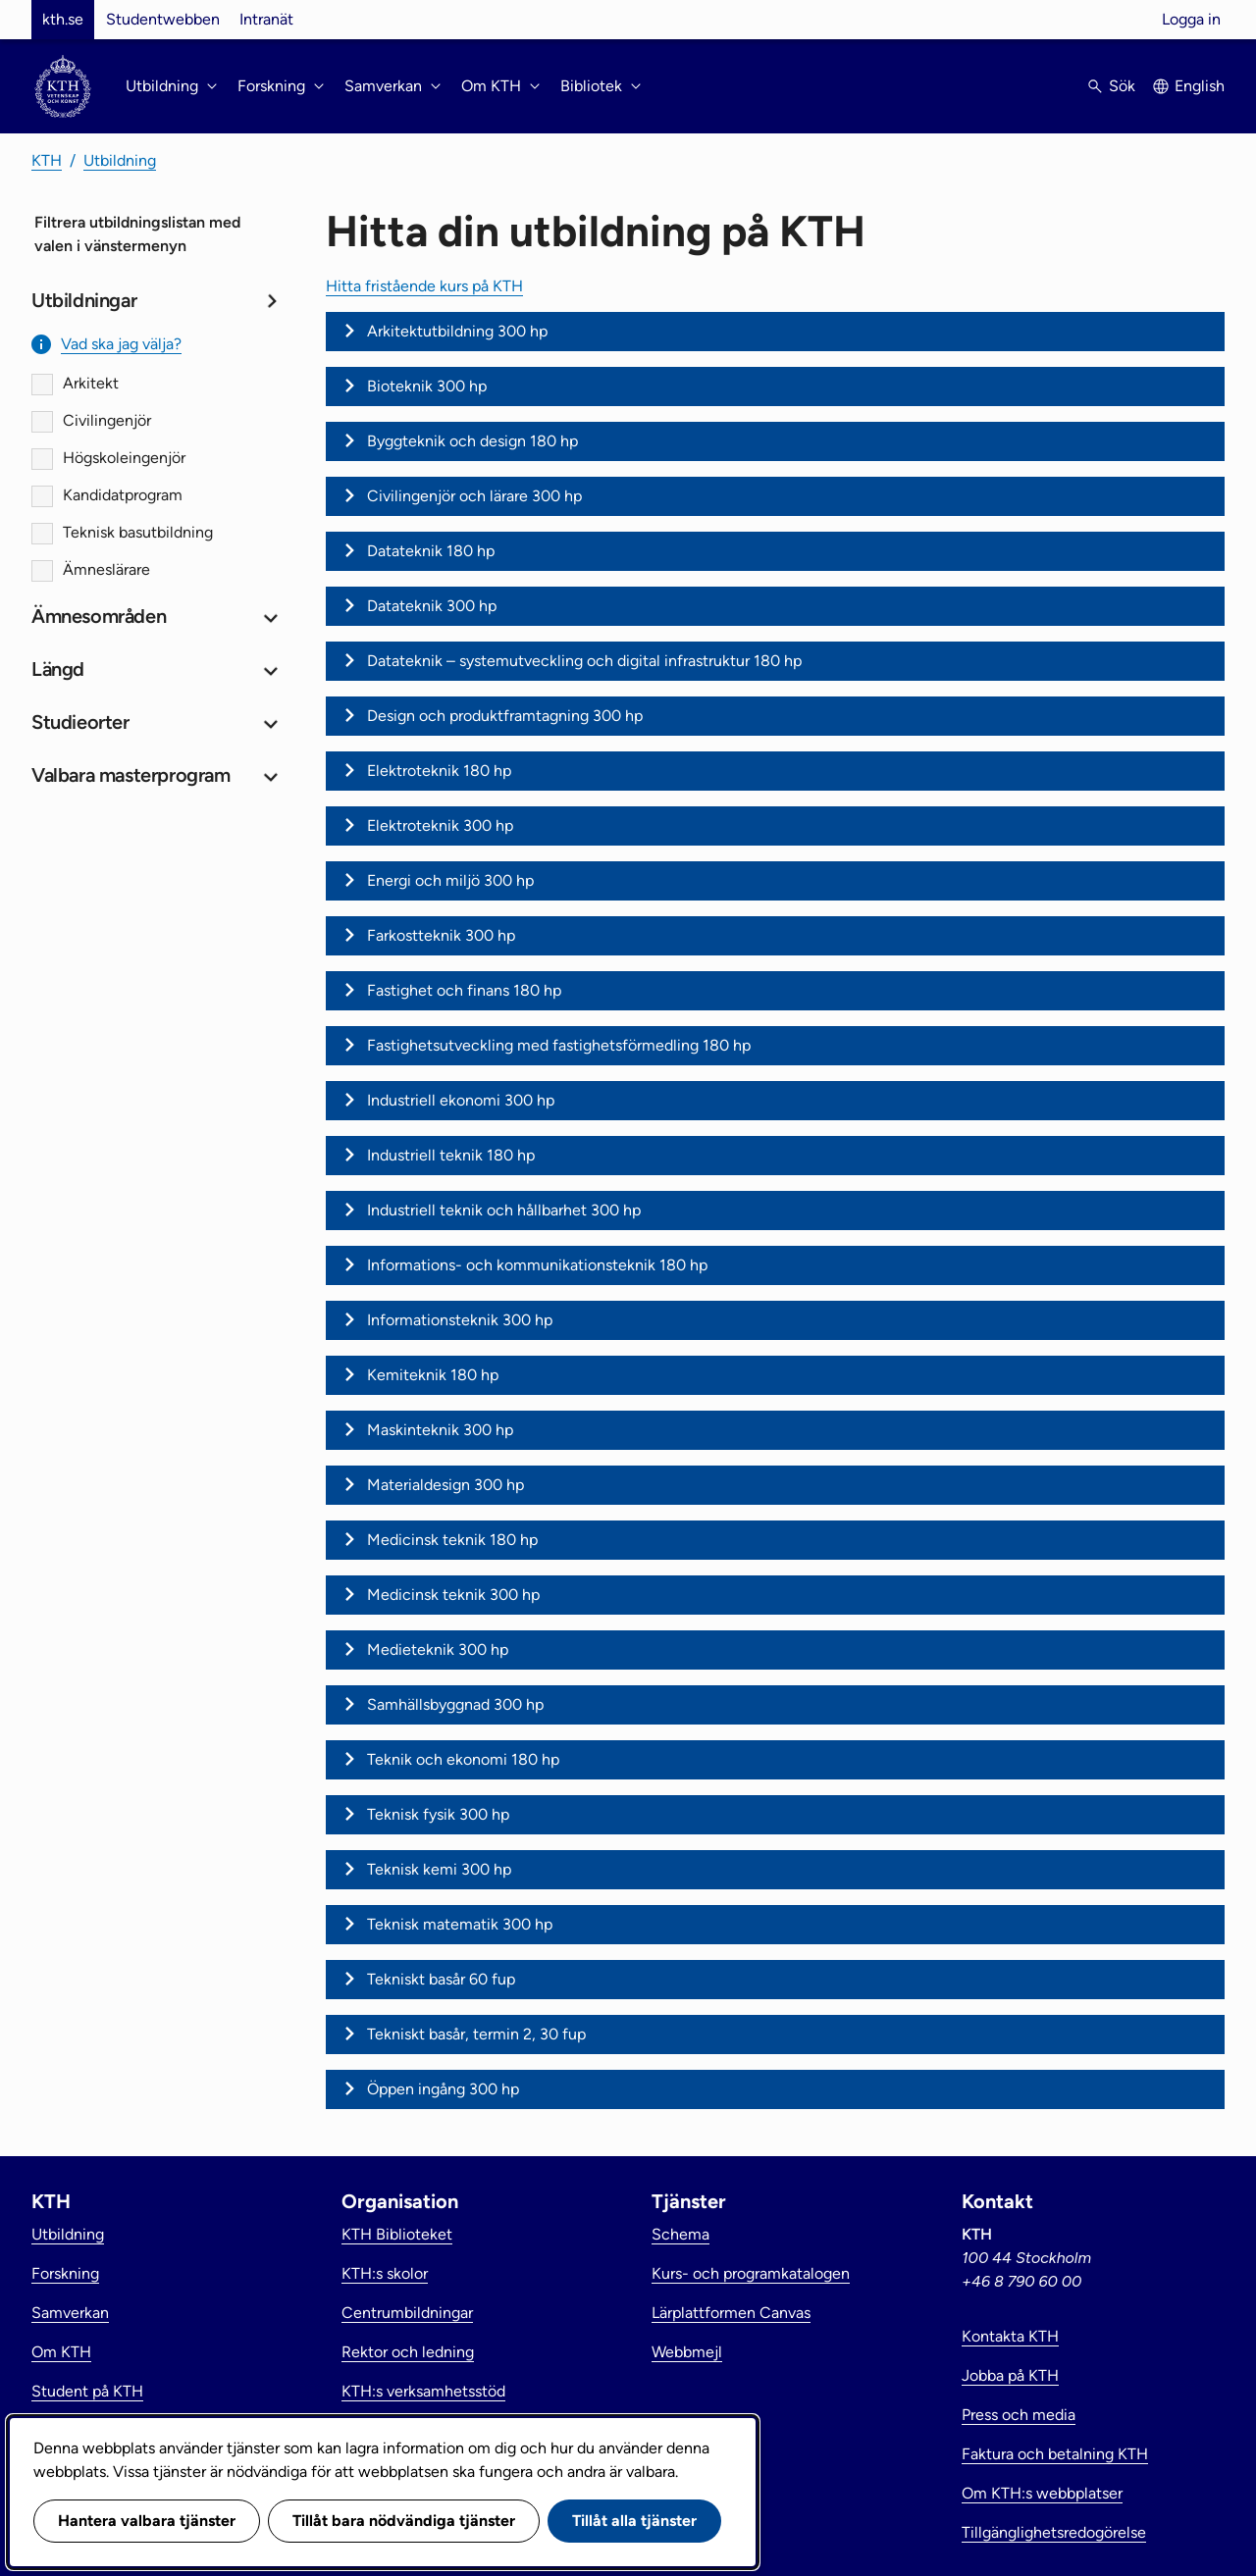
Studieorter (80, 722)
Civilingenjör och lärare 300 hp (474, 496)
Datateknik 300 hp (432, 605)
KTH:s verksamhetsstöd (423, 2391)
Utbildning (119, 160)
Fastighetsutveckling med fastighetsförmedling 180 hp (559, 1045)
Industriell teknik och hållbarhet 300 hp (504, 1210)
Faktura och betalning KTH (1055, 2454)
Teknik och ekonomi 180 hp (463, 1759)
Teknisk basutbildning (138, 532)
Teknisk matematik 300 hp (459, 1924)
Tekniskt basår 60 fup (441, 1979)
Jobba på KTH (1010, 2375)
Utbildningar (83, 300)
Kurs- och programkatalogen (751, 2273)
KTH (46, 160)
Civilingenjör (107, 420)
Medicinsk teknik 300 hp (453, 1594)
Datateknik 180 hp (431, 550)
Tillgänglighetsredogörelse (1054, 2532)
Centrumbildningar (407, 2312)
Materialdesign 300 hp (445, 1484)
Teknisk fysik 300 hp (438, 1814)
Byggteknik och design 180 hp (472, 441)
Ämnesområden (98, 616)
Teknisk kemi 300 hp (439, 1869)
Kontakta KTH (1010, 2336)
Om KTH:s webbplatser (1042, 2493)
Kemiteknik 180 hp (432, 1374)
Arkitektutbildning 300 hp (457, 331)
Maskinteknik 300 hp (440, 1429)
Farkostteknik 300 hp (441, 935)
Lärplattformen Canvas (731, 2312)
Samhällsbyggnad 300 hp (455, 1704)
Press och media (1018, 2414)
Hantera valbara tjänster (147, 2520)
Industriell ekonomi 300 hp (460, 1100)
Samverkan (70, 2312)
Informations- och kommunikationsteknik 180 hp (537, 1265)
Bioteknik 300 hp (427, 386)
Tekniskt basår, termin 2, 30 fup (476, 2034)
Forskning (65, 2273)
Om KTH (61, 2352)
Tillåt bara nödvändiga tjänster (403, 2520)
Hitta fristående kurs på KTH (424, 286)
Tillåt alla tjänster (634, 2520)
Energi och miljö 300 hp (450, 880)
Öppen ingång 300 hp (443, 2089)
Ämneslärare (106, 569)
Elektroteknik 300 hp (440, 825)
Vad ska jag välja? (121, 344)
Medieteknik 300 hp (437, 1649)
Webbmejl (687, 2352)
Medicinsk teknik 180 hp (452, 1539)
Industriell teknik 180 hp (451, 1155)
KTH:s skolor (384, 2273)
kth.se (62, 19)
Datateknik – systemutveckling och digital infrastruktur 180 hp (584, 660)
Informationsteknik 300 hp (459, 1320)
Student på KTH (87, 2391)
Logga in (1191, 19)
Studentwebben (163, 19)
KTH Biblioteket (396, 2234)
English (1200, 86)
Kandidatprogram (123, 495)
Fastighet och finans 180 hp (464, 990)
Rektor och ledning (407, 2352)
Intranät (266, 19)
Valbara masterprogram (131, 775)
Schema (680, 2234)
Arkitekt (91, 383)
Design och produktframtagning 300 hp (505, 715)
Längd (57, 669)
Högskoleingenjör (124, 457)
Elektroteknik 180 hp (439, 770)
